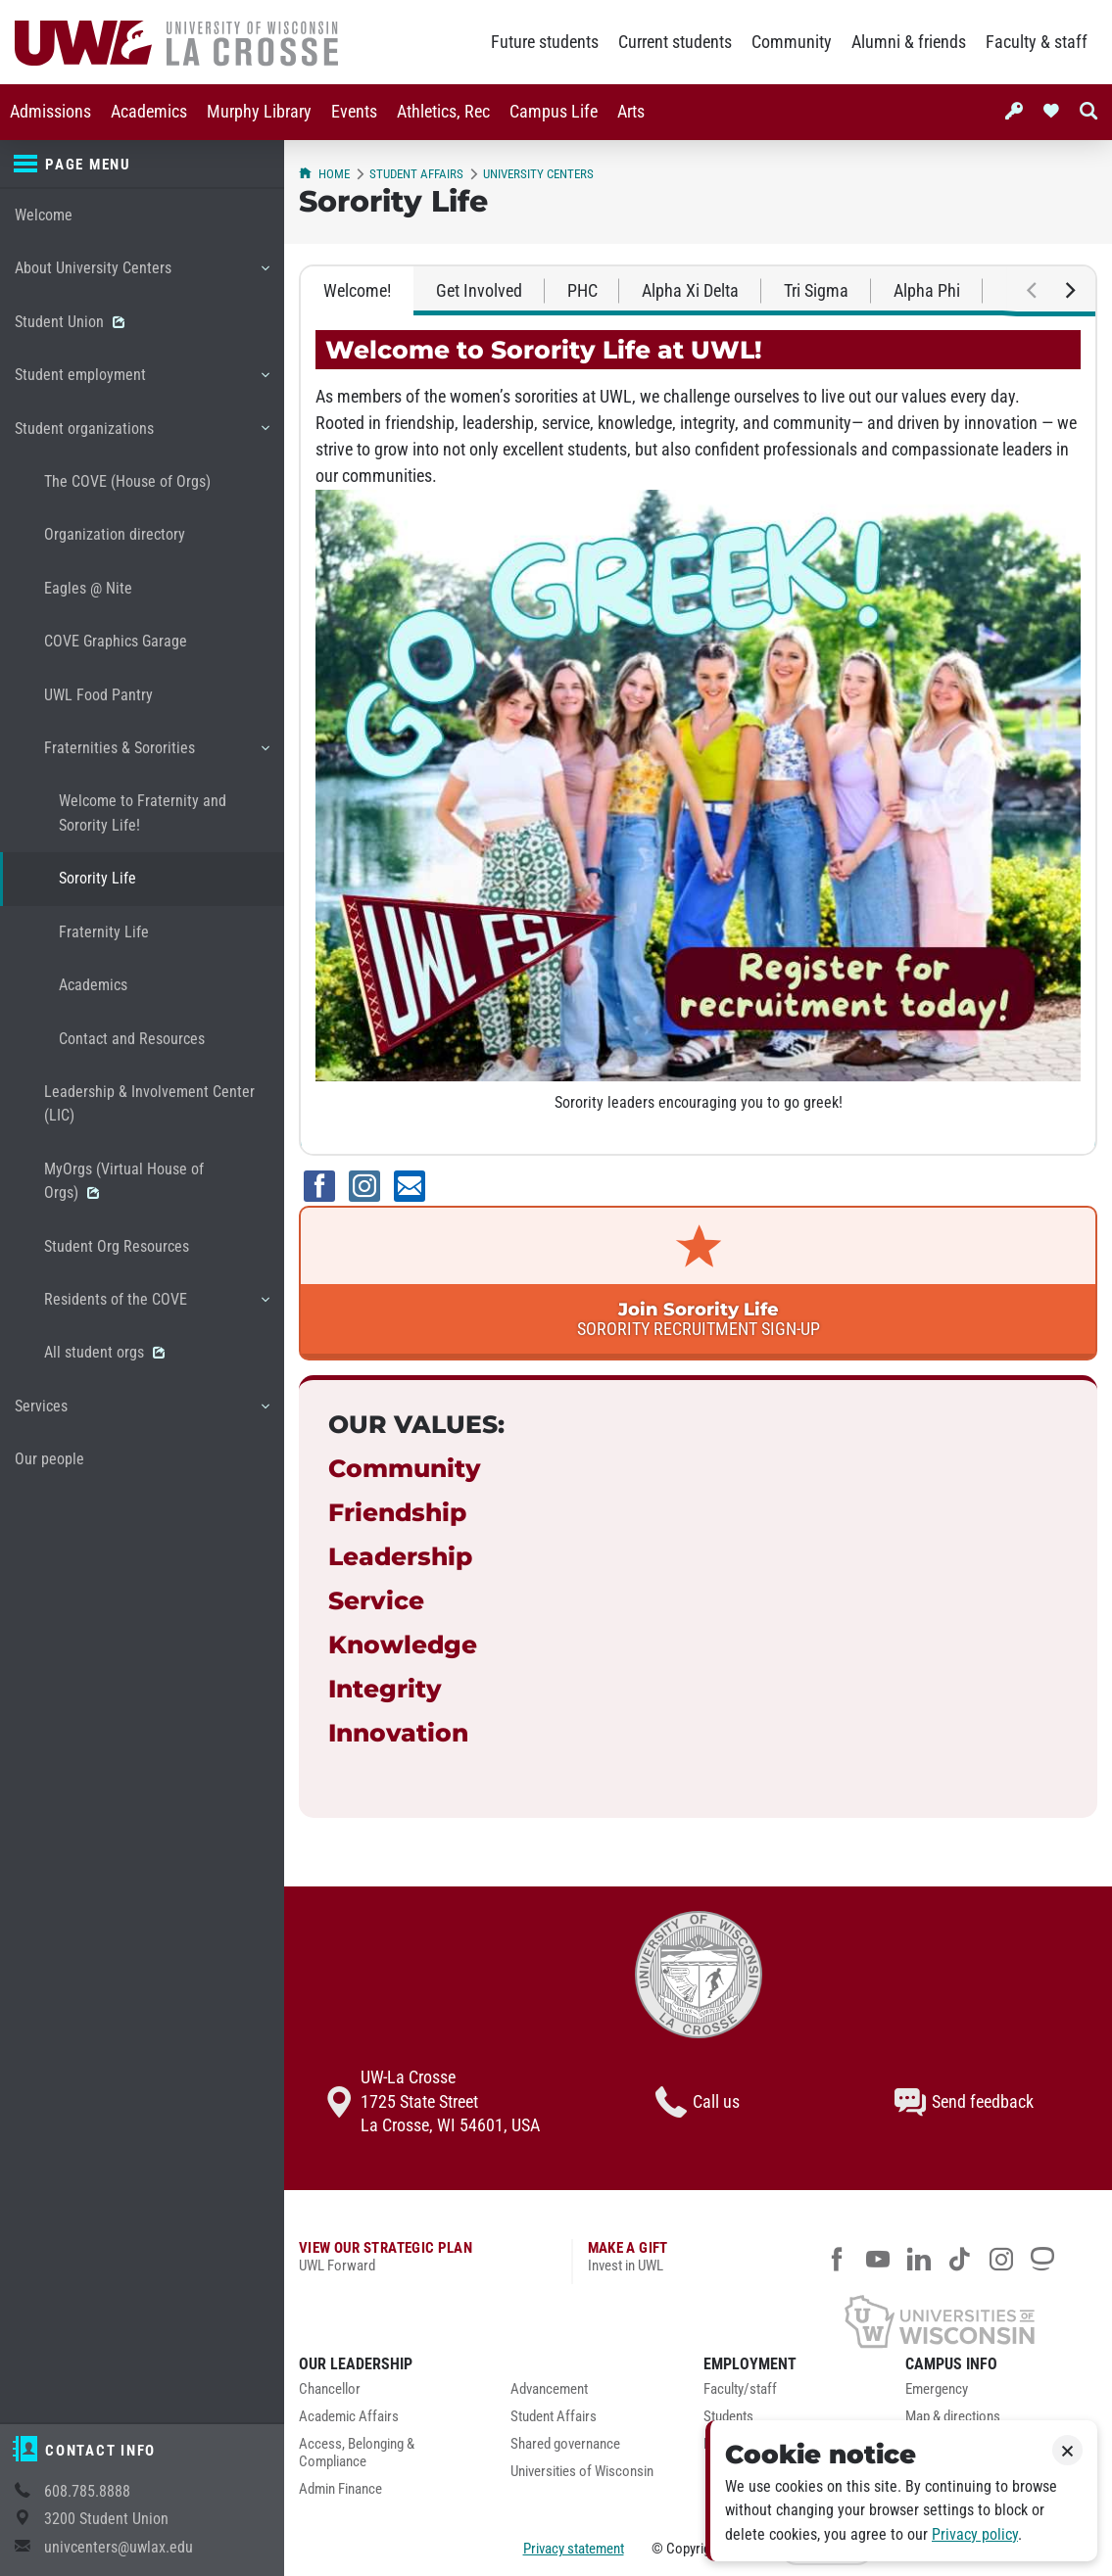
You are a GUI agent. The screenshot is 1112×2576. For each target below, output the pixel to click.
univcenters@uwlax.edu (118, 2547)
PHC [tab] (582, 291)
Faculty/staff (740, 2389)
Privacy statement (573, 2548)
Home (324, 174)
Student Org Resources (116, 1246)
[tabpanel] (698, 734)
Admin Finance (340, 2489)
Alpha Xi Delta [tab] (690, 291)
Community (791, 42)
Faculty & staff (1037, 42)
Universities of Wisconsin (581, 2471)
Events (354, 111)
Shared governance (565, 2444)
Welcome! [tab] (357, 291)
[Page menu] (142, 164)
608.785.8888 (87, 2491)
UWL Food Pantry (98, 695)
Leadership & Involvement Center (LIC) (149, 1103)
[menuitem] (50, 112)
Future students (545, 42)
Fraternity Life (104, 932)
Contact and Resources (132, 1038)
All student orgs (104, 1352)
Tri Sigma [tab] (816, 291)
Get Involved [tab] (479, 291)
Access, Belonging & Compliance (356, 2453)
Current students (675, 42)
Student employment (141, 382)
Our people (49, 1459)
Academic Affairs (349, 2417)
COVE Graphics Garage (115, 641)
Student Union (69, 321)
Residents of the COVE (156, 1306)
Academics (149, 111)
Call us (697, 2102)
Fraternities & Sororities (156, 755)
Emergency (936, 2389)
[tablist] (698, 290)
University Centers (538, 174)
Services (141, 1413)
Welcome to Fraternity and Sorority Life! (142, 812)
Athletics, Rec (443, 111)
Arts (631, 111)
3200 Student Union (106, 2518)
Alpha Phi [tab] (927, 291)
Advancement (549, 2389)
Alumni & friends (908, 42)
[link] (698, 1283)
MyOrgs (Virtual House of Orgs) (124, 1181)
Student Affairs (416, 174)
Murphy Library (259, 111)
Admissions (50, 111)
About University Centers (141, 275)
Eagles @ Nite (88, 588)
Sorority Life (97, 878)
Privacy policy (975, 2534)
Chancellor (330, 2389)
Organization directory (114, 534)
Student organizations (141, 435)
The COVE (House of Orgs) (127, 481)
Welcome (44, 215)
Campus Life (553, 111)
